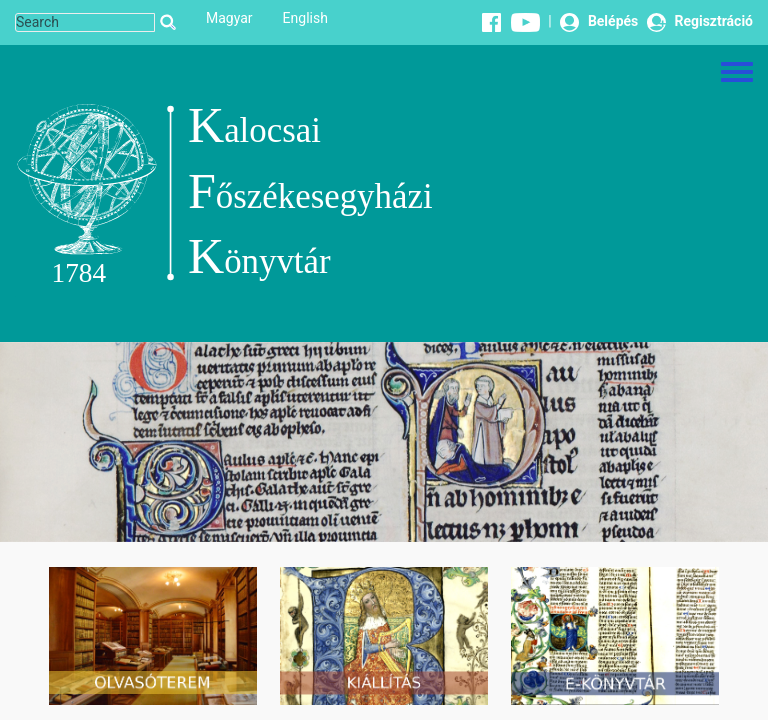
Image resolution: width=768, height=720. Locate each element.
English (305, 18)
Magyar (229, 18)
